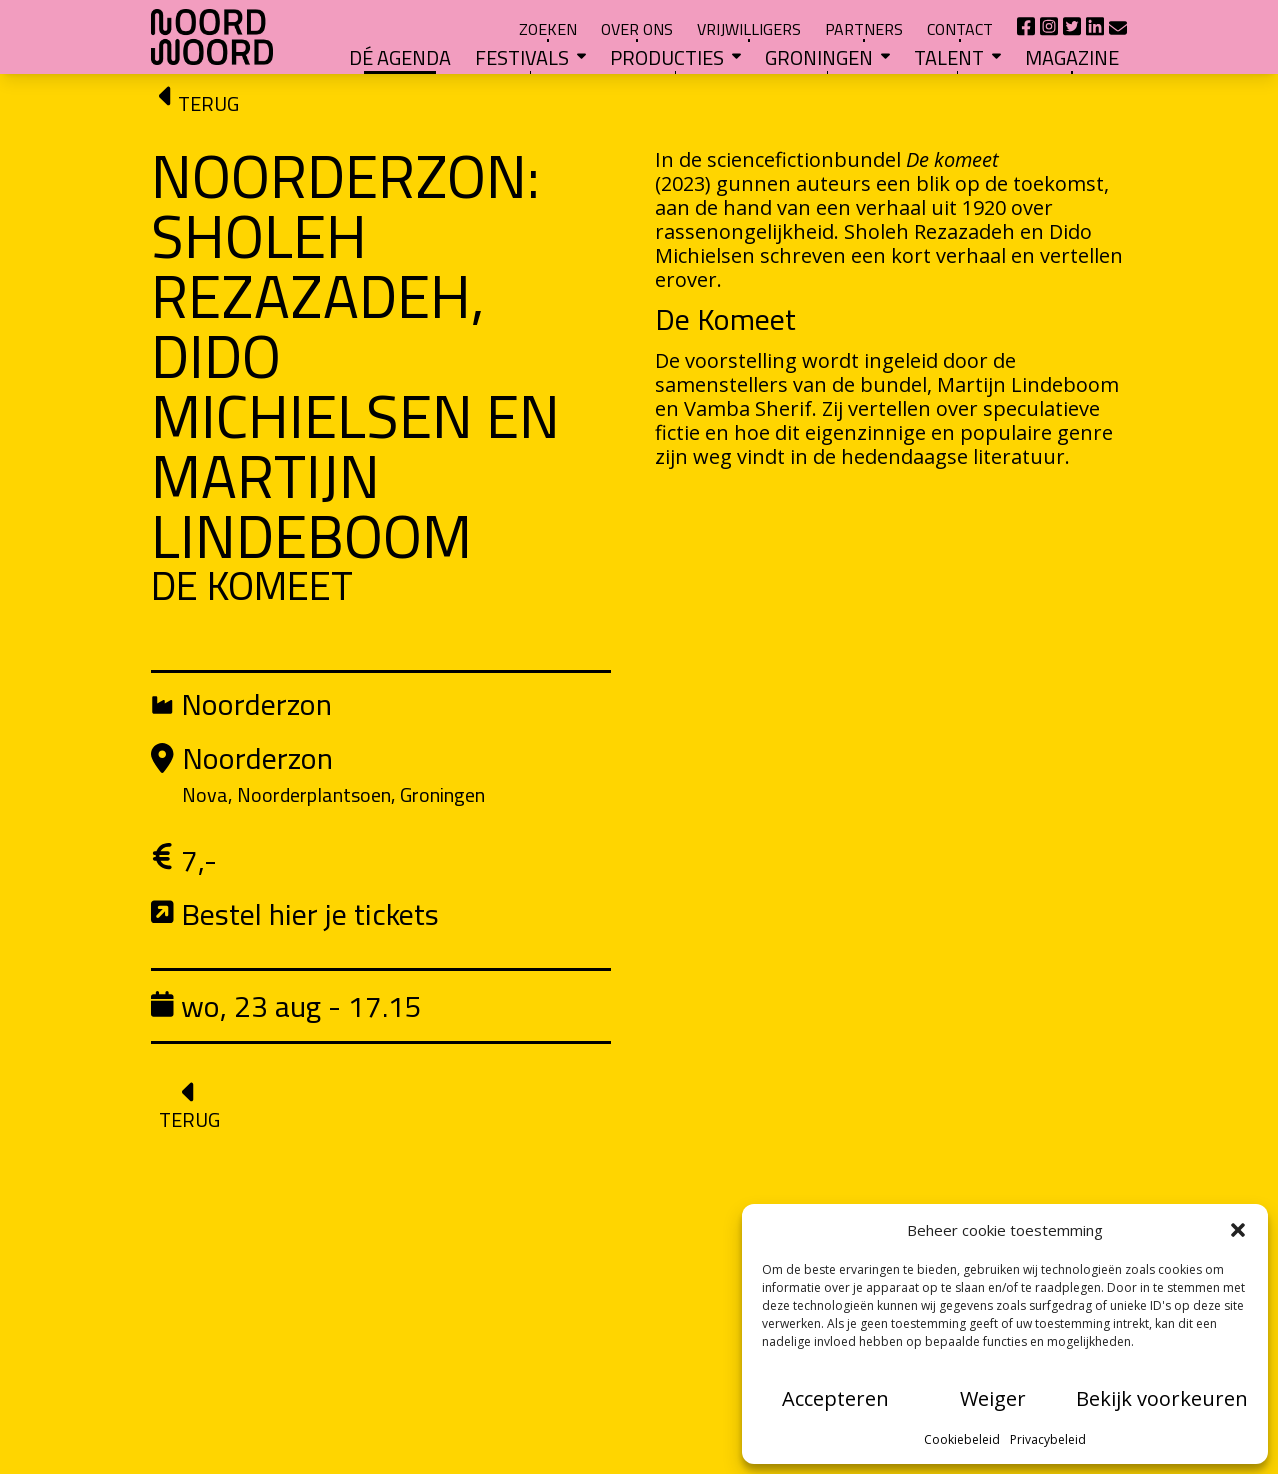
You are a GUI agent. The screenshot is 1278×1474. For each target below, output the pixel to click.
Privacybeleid (1048, 1439)
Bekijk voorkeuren (1162, 1398)
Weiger (993, 1398)
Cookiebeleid (962, 1439)
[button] (1238, 1230)
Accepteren (835, 1398)
